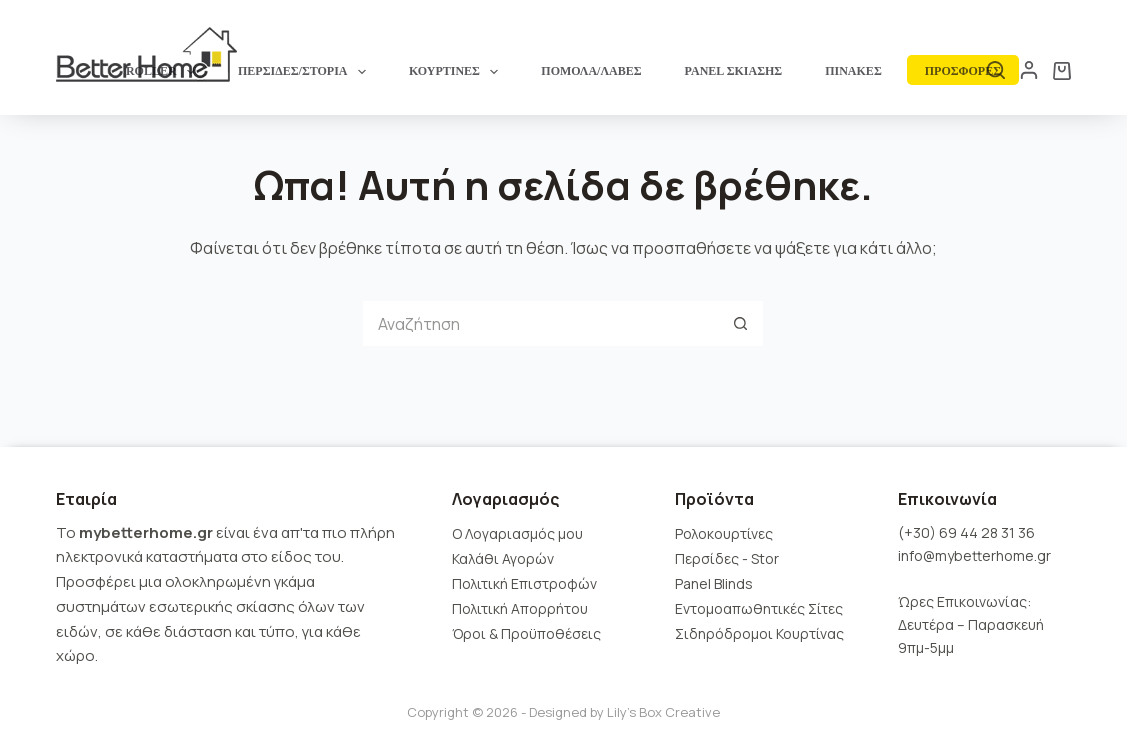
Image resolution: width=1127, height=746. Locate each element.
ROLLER (164, 72)
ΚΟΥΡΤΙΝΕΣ (457, 72)
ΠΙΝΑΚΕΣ (853, 71)
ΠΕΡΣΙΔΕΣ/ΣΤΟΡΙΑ (306, 72)
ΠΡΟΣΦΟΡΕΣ (963, 71)
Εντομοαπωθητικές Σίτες (759, 608)
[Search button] (740, 323)
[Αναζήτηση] (996, 70)
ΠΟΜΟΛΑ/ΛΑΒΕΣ (591, 71)
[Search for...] (540, 323)
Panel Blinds (714, 583)
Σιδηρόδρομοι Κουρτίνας (759, 633)
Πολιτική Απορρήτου (520, 608)
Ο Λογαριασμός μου (517, 533)
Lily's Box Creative (663, 712)
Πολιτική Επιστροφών (524, 583)
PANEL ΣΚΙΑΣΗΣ (734, 71)
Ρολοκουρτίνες (724, 533)
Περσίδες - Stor (727, 558)
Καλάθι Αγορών (503, 558)
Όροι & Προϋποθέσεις (526, 633)
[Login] (1029, 70)
